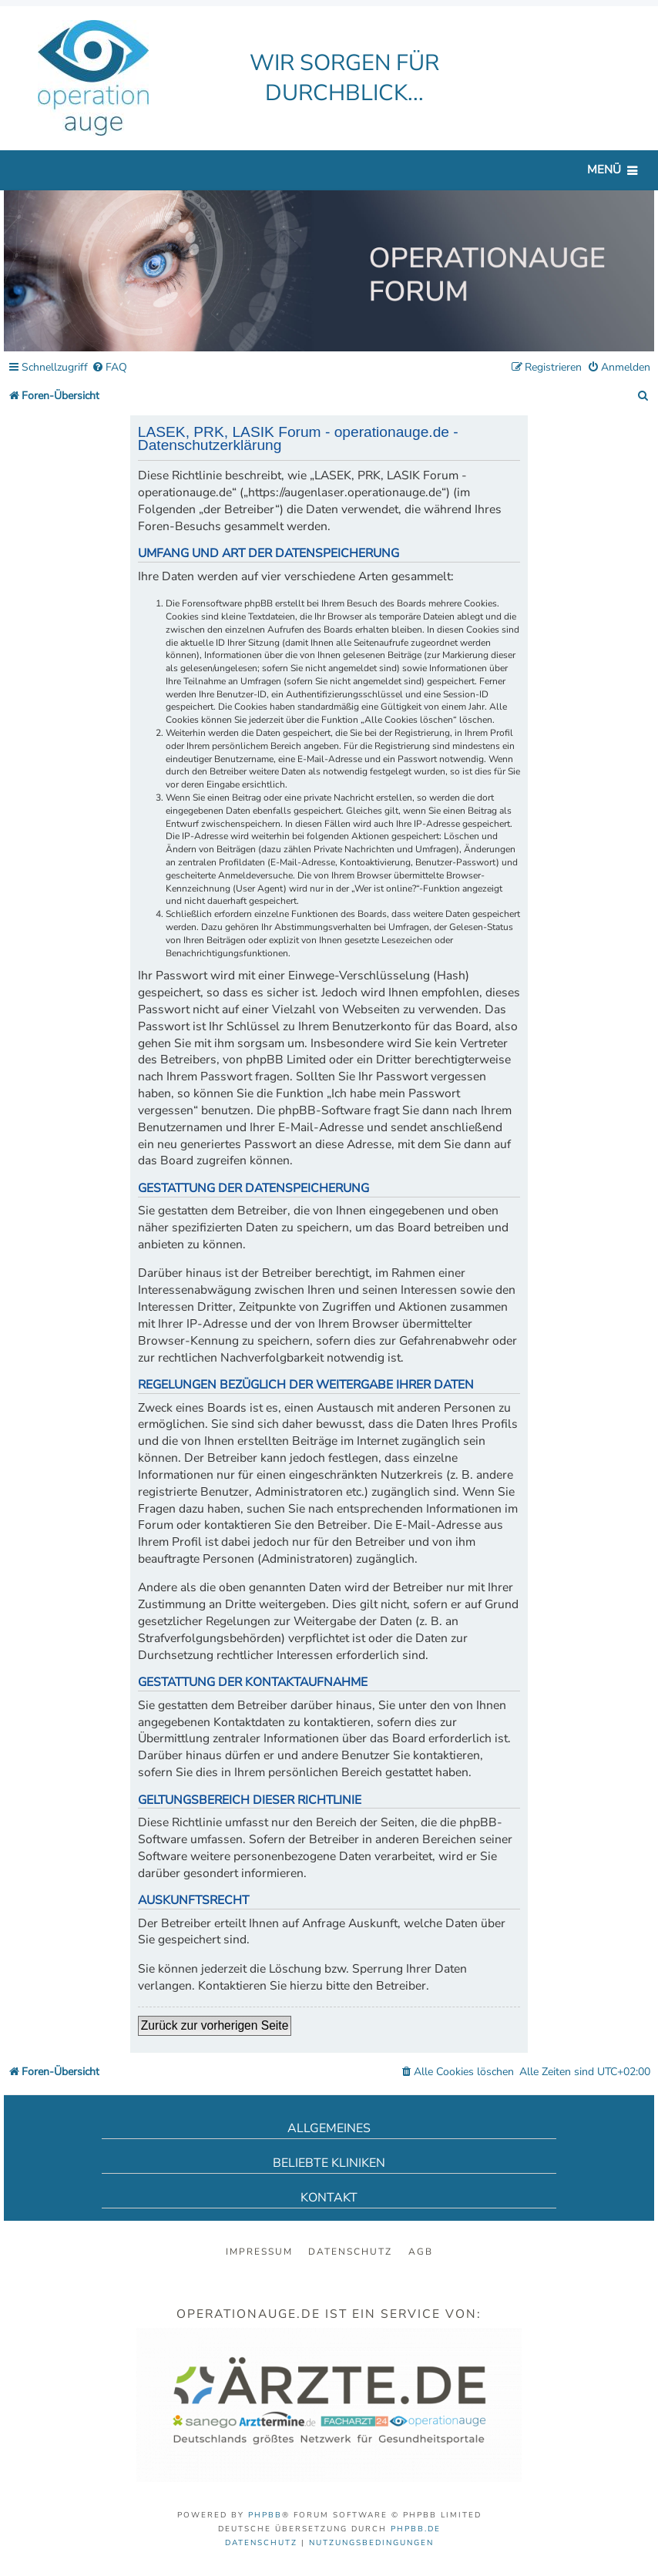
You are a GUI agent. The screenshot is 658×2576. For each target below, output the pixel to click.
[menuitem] (109, 368)
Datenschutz (350, 2251)
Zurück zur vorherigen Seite (215, 2025)
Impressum (259, 2251)
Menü (604, 169)
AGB (420, 2251)
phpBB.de (416, 2529)
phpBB (265, 2515)
